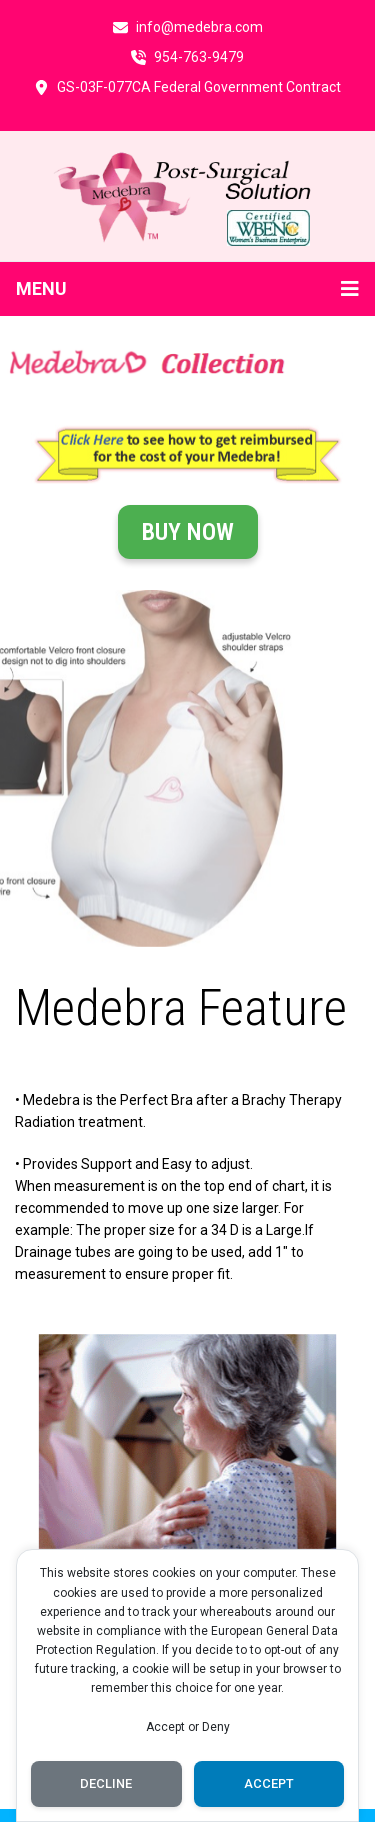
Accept (269, 1783)
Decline (106, 1783)
